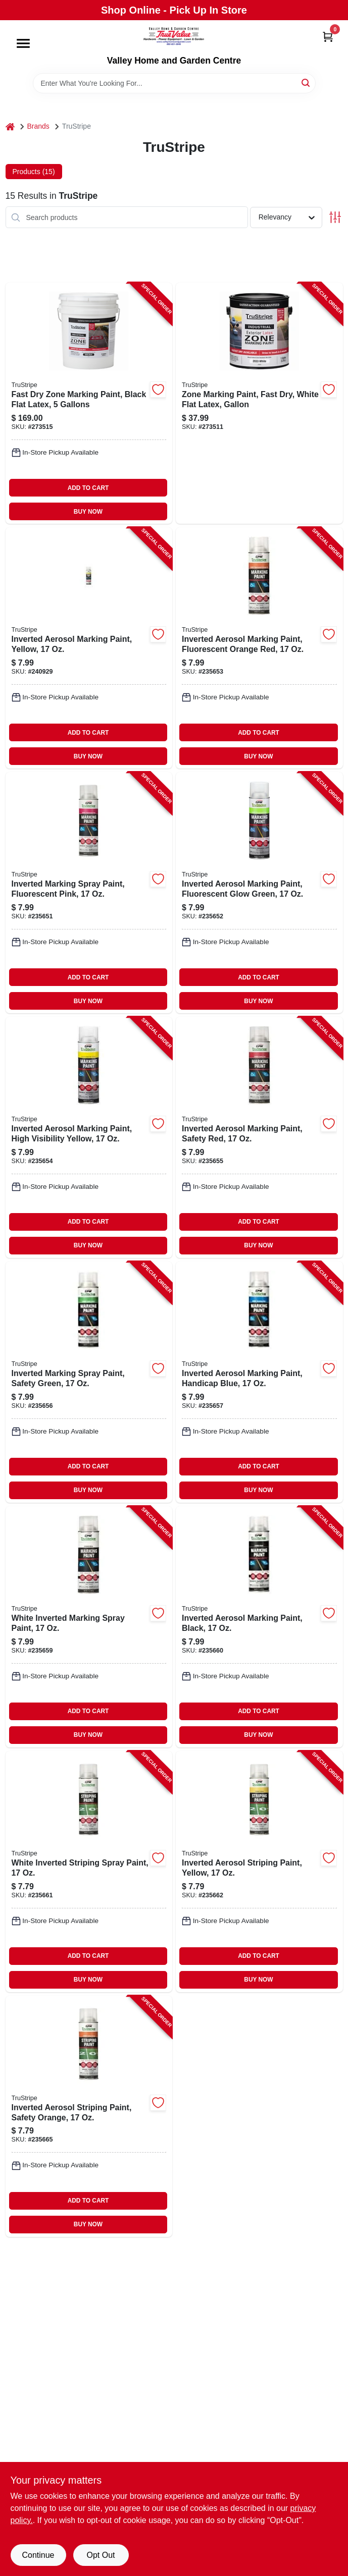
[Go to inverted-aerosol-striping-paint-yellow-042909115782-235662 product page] (259, 1871)
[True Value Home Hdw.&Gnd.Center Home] (173, 37)
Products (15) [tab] (34, 172)
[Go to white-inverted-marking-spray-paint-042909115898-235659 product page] (89, 1626)
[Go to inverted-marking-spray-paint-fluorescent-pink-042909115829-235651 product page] (89, 892)
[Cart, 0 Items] (328, 36)
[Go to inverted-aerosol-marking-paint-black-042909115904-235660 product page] (259, 1626)
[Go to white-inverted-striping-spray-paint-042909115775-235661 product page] (89, 1871)
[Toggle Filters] (335, 217)
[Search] (306, 82)
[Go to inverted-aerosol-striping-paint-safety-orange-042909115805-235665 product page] (89, 2116)
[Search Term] (174, 83)
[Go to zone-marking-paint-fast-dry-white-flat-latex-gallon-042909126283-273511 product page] (259, 403)
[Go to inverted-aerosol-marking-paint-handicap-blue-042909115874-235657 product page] (259, 1382)
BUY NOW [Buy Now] (88, 511)
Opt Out (100, 2555)
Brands (38, 126)
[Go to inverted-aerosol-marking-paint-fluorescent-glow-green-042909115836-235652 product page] (259, 892)
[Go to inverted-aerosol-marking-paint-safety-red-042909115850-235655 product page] (259, 1137)
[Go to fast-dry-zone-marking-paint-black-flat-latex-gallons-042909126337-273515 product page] (89, 403)
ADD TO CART (88, 487)
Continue (38, 2555)
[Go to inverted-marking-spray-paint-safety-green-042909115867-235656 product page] (89, 1382)
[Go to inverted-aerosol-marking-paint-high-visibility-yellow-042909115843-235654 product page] (89, 1137)
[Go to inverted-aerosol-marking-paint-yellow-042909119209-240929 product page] (89, 648)
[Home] (10, 126)
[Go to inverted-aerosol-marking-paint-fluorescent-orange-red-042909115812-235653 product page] (259, 648)
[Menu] (23, 43)
